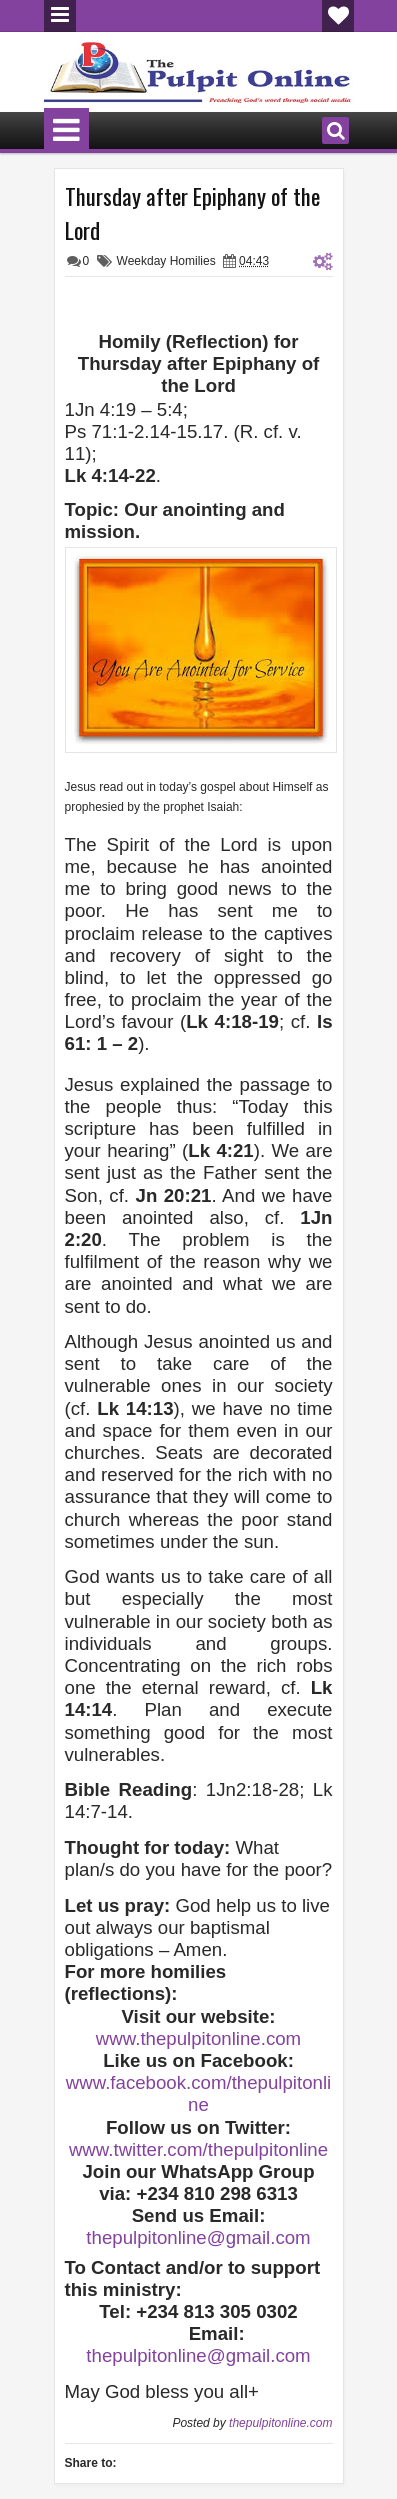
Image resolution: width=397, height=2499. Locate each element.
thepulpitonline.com (280, 2423)
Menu (60, 16)
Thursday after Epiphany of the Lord (192, 213)
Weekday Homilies (166, 261)
